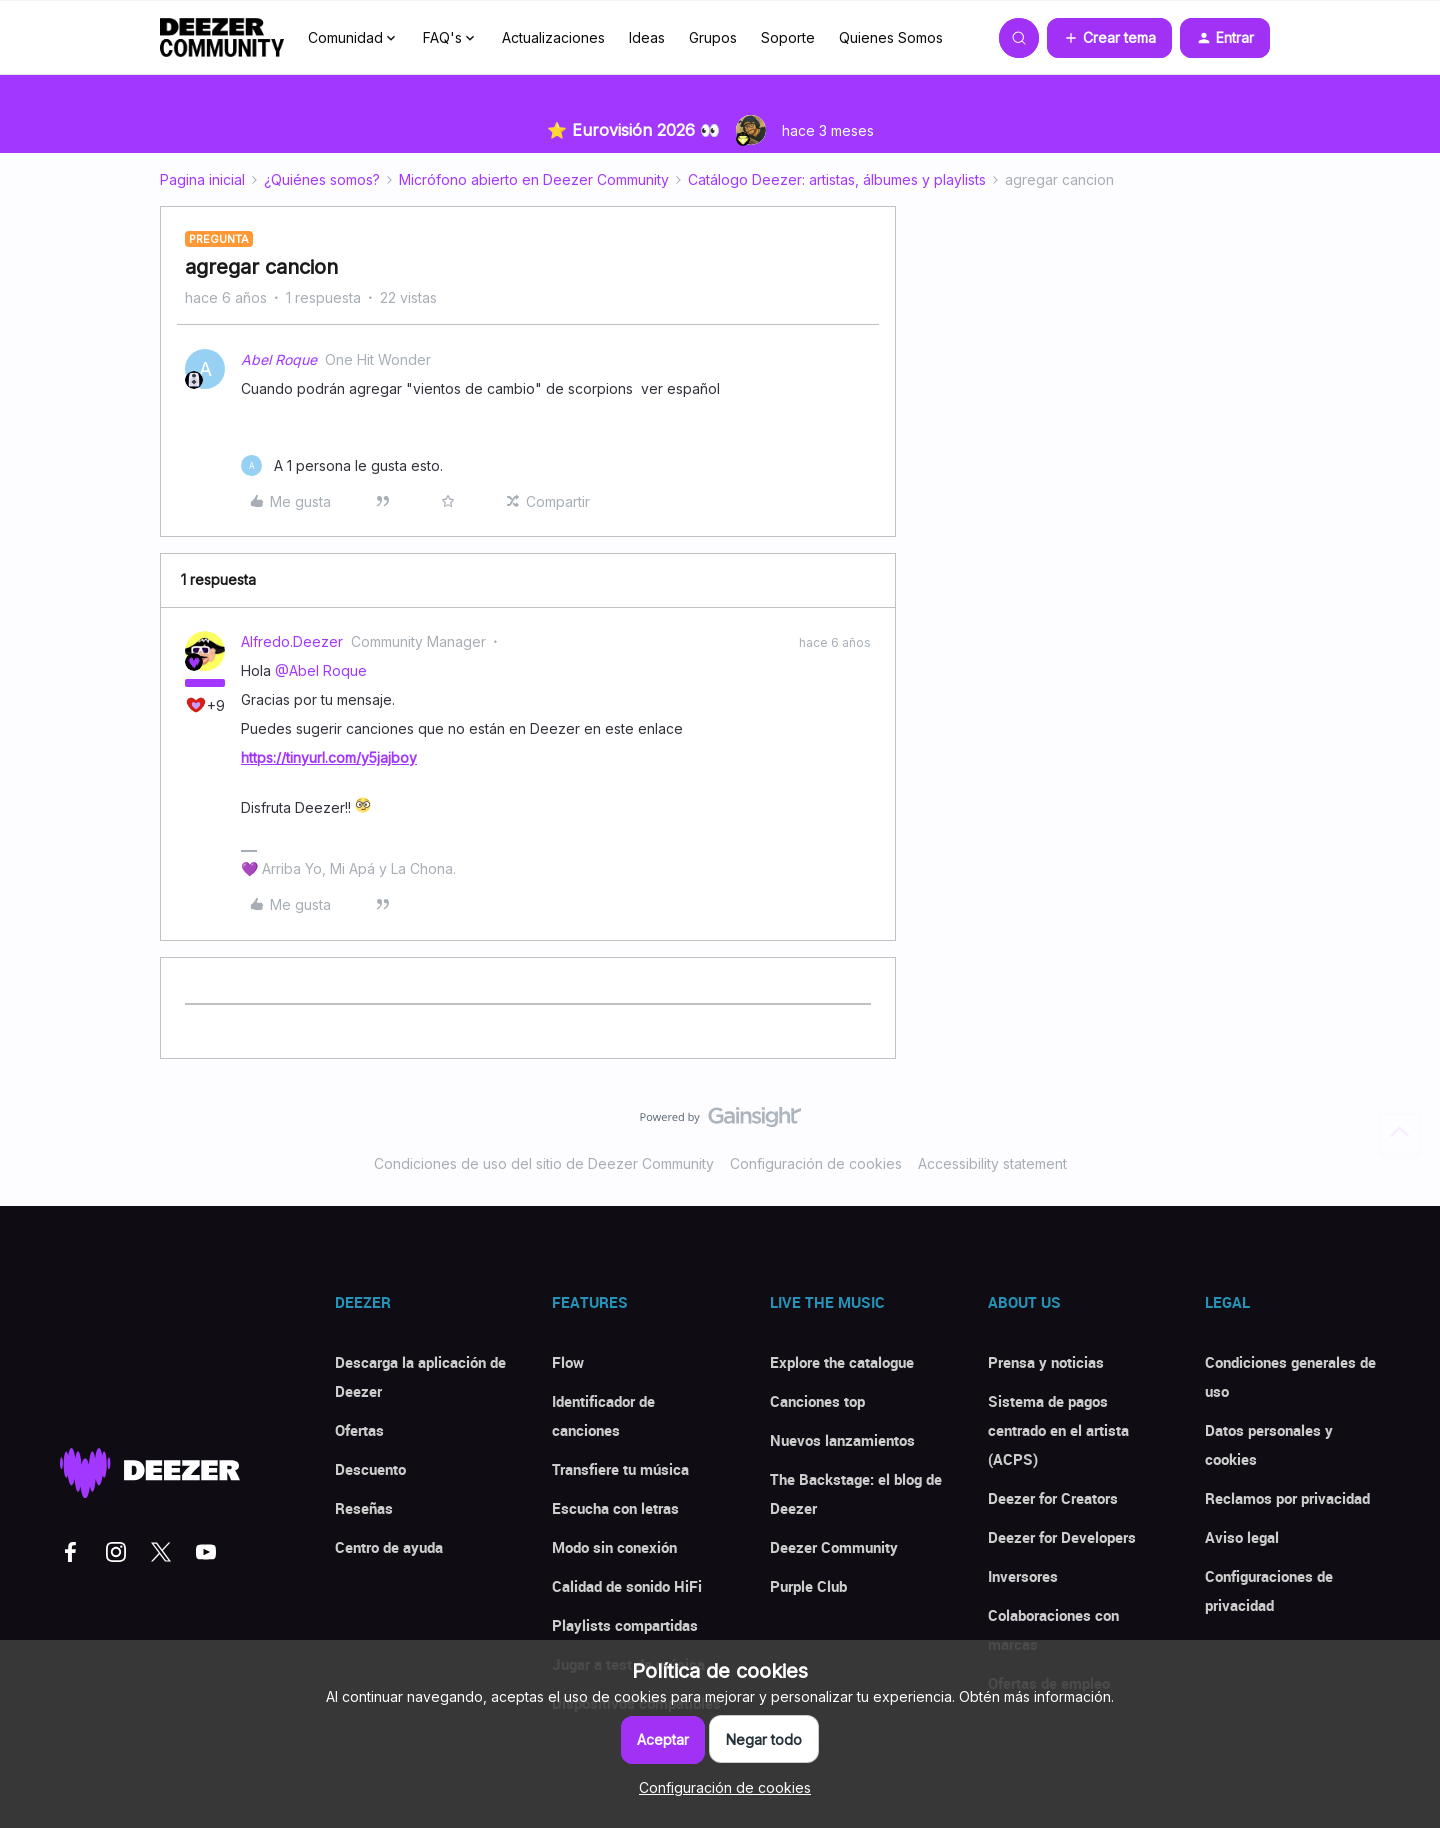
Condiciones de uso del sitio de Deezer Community (544, 1163)
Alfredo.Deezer (292, 641)
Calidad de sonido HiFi (627, 1586)
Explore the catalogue (842, 1362)
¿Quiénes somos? (322, 179)
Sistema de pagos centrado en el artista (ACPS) (1058, 1430)
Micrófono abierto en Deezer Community (534, 179)
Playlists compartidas (625, 1625)
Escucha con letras (615, 1508)
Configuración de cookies (816, 1163)
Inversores (1023, 1576)
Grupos (713, 37)
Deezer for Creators (1053, 1498)
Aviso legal (1242, 1537)
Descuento (370, 1469)
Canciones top (817, 1401)
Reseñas (364, 1508)
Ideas (647, 37)
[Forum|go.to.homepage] (222, 38)
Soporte (788, 37)
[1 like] (342, 465)
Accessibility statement (992, 1163)
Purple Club (808, 1586)
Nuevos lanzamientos (842, 1440)
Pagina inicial (202, 179)
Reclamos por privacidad (1287, 1498)
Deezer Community (834, 1547)
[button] (1109, 38)
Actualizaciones (553, 37)
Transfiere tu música (620, 1469)
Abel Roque (279, 359)
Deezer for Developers (1062, 1537)
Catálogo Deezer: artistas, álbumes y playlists (837, 179)
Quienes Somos (891, 37)
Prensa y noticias (1046, 1362)
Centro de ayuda (389, 1547)
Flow (568, 1362)
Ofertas (359, 1430)
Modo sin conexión (614, 1547)
